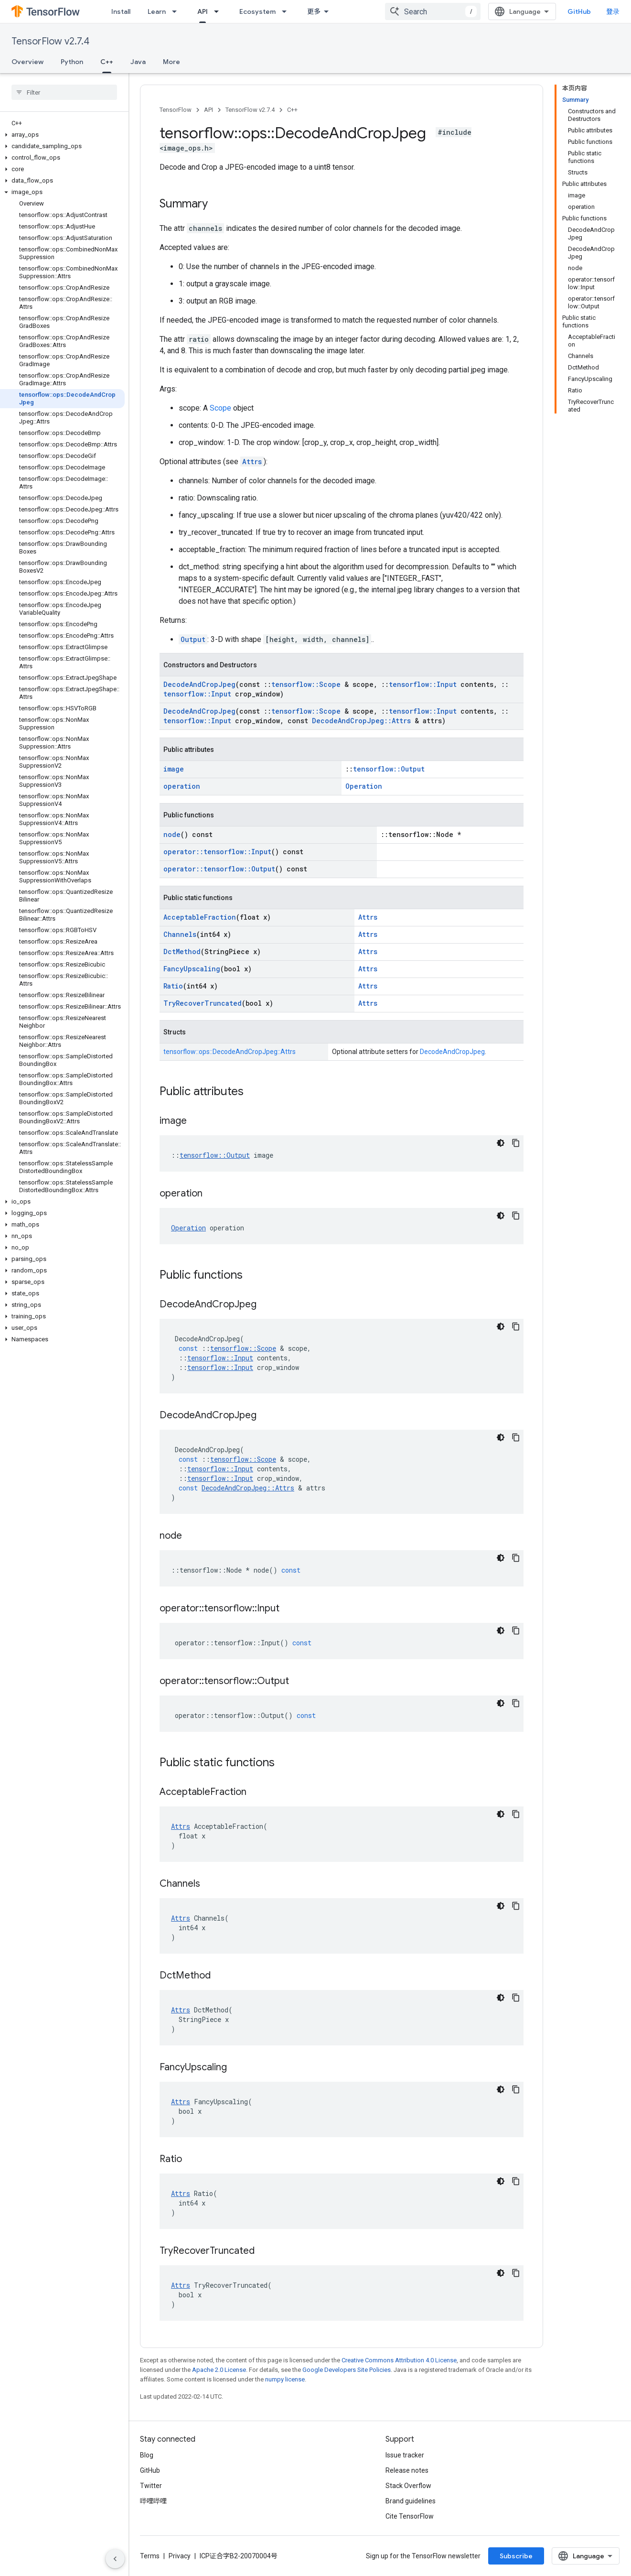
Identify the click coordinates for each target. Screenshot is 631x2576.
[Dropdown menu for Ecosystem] (287, 11)
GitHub (579, 11)
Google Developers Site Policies (346, 2369)
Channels (179, 934)
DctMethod (182, 951)
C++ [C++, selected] (106, 61)
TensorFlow (176, 109)
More (171, 61)
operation (181, 786)
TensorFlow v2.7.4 (50, 41)
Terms (150, 2556)
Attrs (252, 461)
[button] (62, 135)
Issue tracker (404, 2455)
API (208, 109)
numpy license (285, 2379)
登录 (613, 11)
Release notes (406, 2470)
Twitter (151, 2485)
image (173, 768)
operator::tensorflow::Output (219, 868)
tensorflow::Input (423, 684)
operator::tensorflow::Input (217, 851)
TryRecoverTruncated (202, 1003)
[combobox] (433, 11)
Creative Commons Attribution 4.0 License (399, 2360)
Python (72, 61)
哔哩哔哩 (153, 2501)
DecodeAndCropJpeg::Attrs (361, 720)
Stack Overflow (408, 2485)
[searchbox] (64, 92)
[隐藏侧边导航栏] (115, 2558)
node (172, 834)
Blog (146, 2455)
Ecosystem (257, 11)
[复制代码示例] (516, 1143)
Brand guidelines (410, 2501)
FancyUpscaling (191, 968)
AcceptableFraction (199, 917)
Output (193, 639)
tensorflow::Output (389, 768)
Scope (220, 408)
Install (120, 11)
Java (138, 61)
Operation (363, 786)
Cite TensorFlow (409, 2516)
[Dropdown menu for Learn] (177, 11)
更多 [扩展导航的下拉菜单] (314, 11)
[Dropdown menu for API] (219, 11)
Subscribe (516, 2556)
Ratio (173, 985)
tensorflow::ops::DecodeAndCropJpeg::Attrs (229, 1051)
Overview (27, 61)
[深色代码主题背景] (500, 1143)
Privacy (180, 2556)
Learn (157, 11)
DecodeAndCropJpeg (199, 684)
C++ (292, 109)
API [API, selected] (202, 11)
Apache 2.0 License (219, 2369)
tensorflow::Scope (306, 684)
